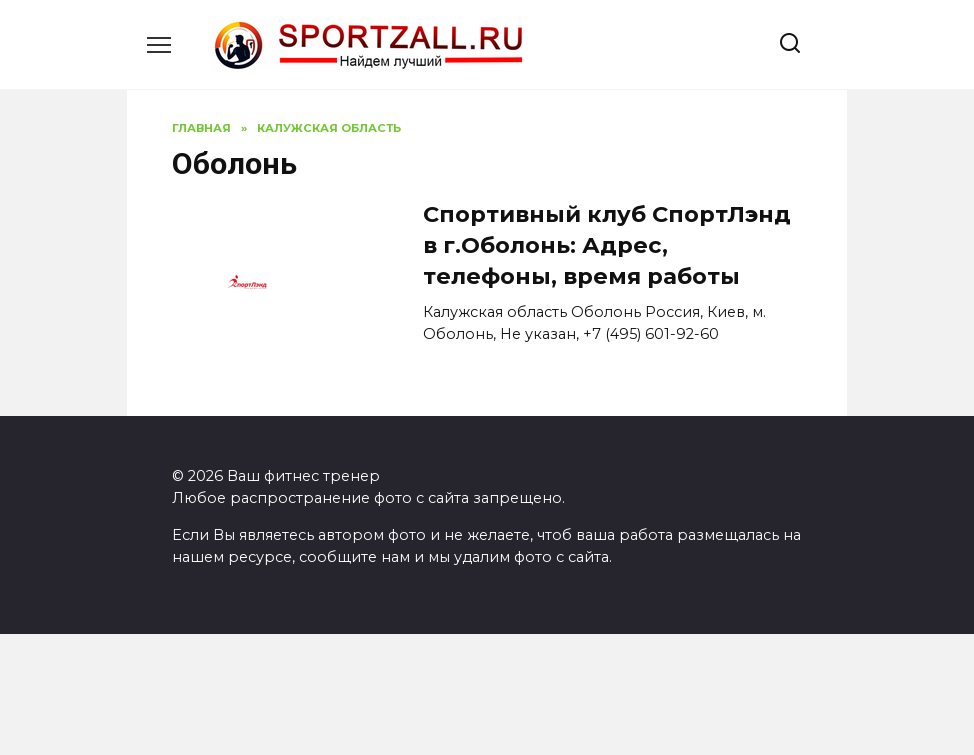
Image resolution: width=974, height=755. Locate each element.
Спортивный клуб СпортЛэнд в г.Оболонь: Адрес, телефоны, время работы (607, 245)
